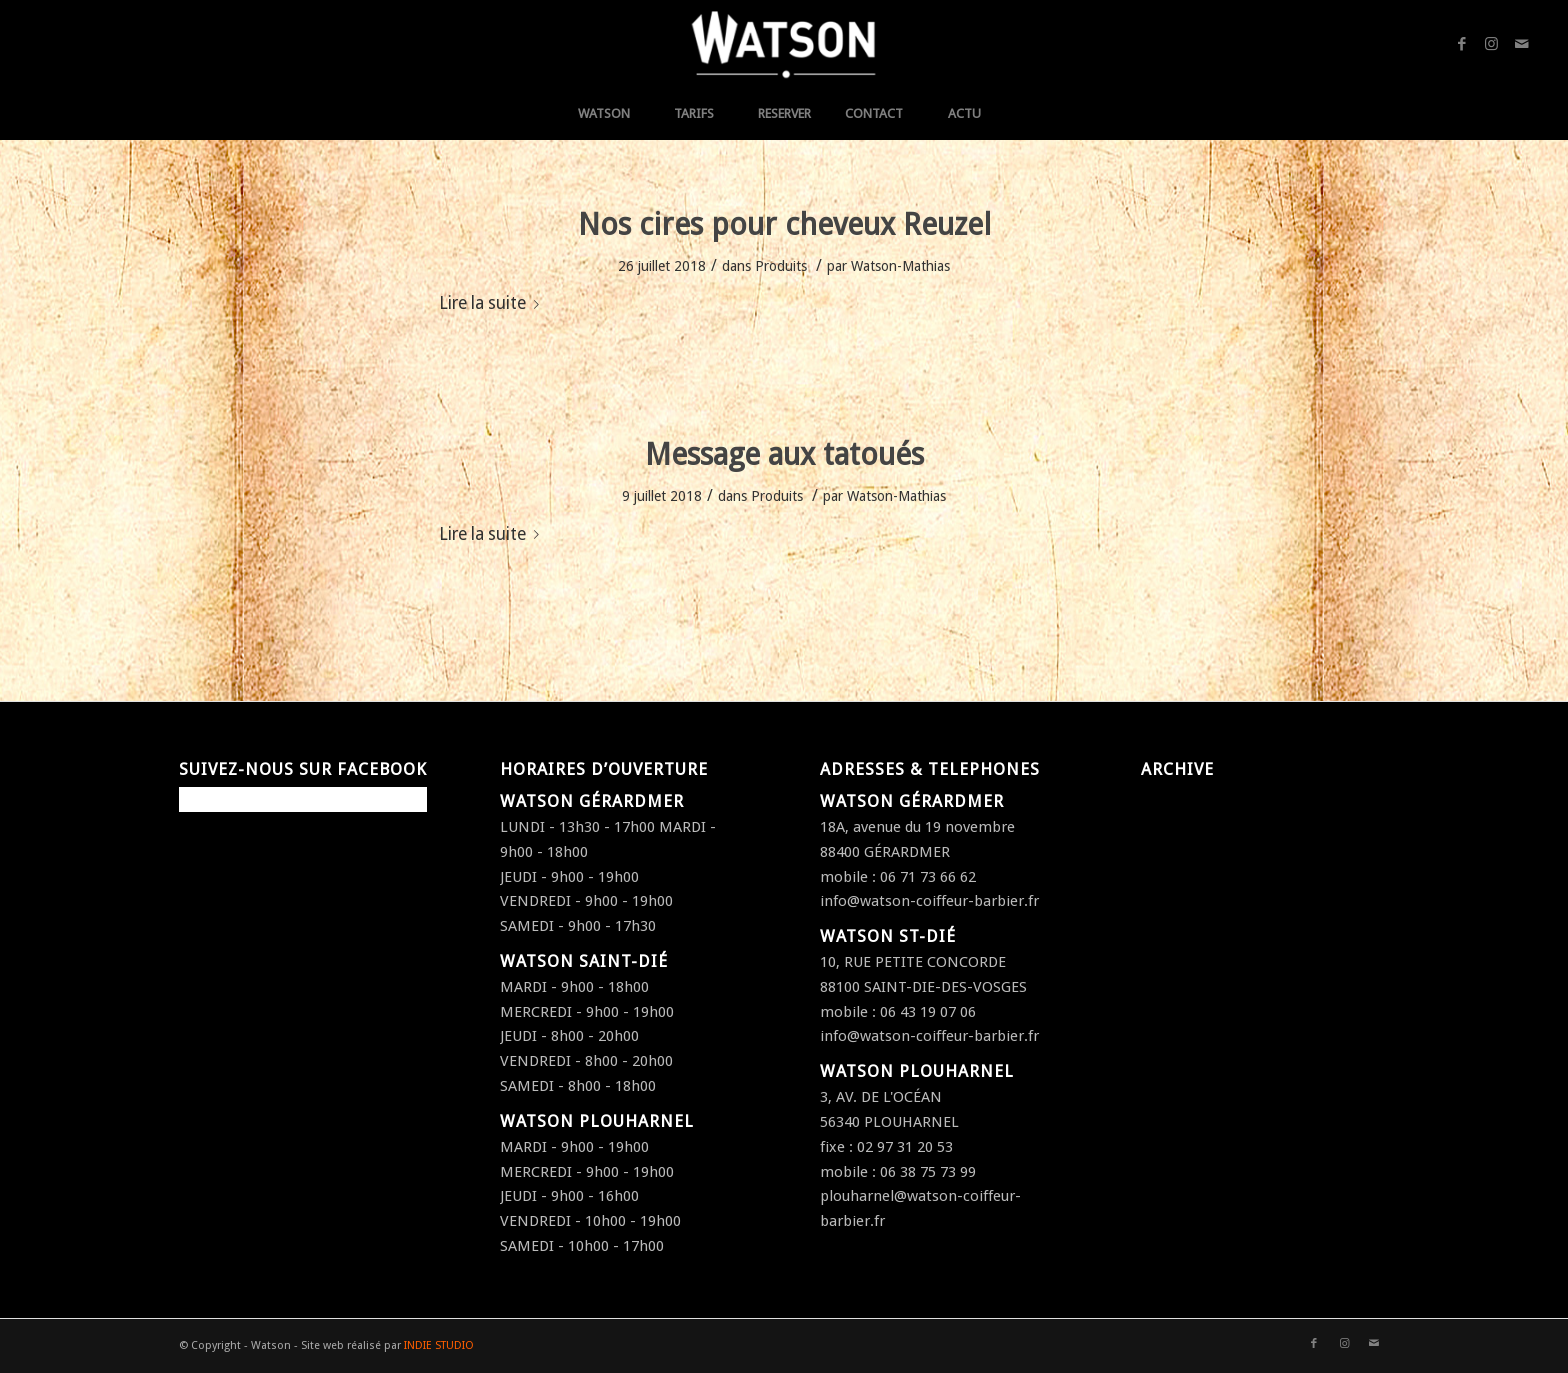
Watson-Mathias (900, 266)
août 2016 (1174, 947)
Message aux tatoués (784, 454)
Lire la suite (493, 303)
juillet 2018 (1178, 799)
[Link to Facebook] (1462, 44)
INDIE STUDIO (439, 1345)
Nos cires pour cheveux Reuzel (784, 224)
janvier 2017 (1182, 848)
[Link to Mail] (1522, 44)
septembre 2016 (1196, 923)
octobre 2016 (1186, 898)
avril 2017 (1173, 824)
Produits (781, 266)
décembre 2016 (1193, 873)
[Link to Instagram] (1492, 44)
